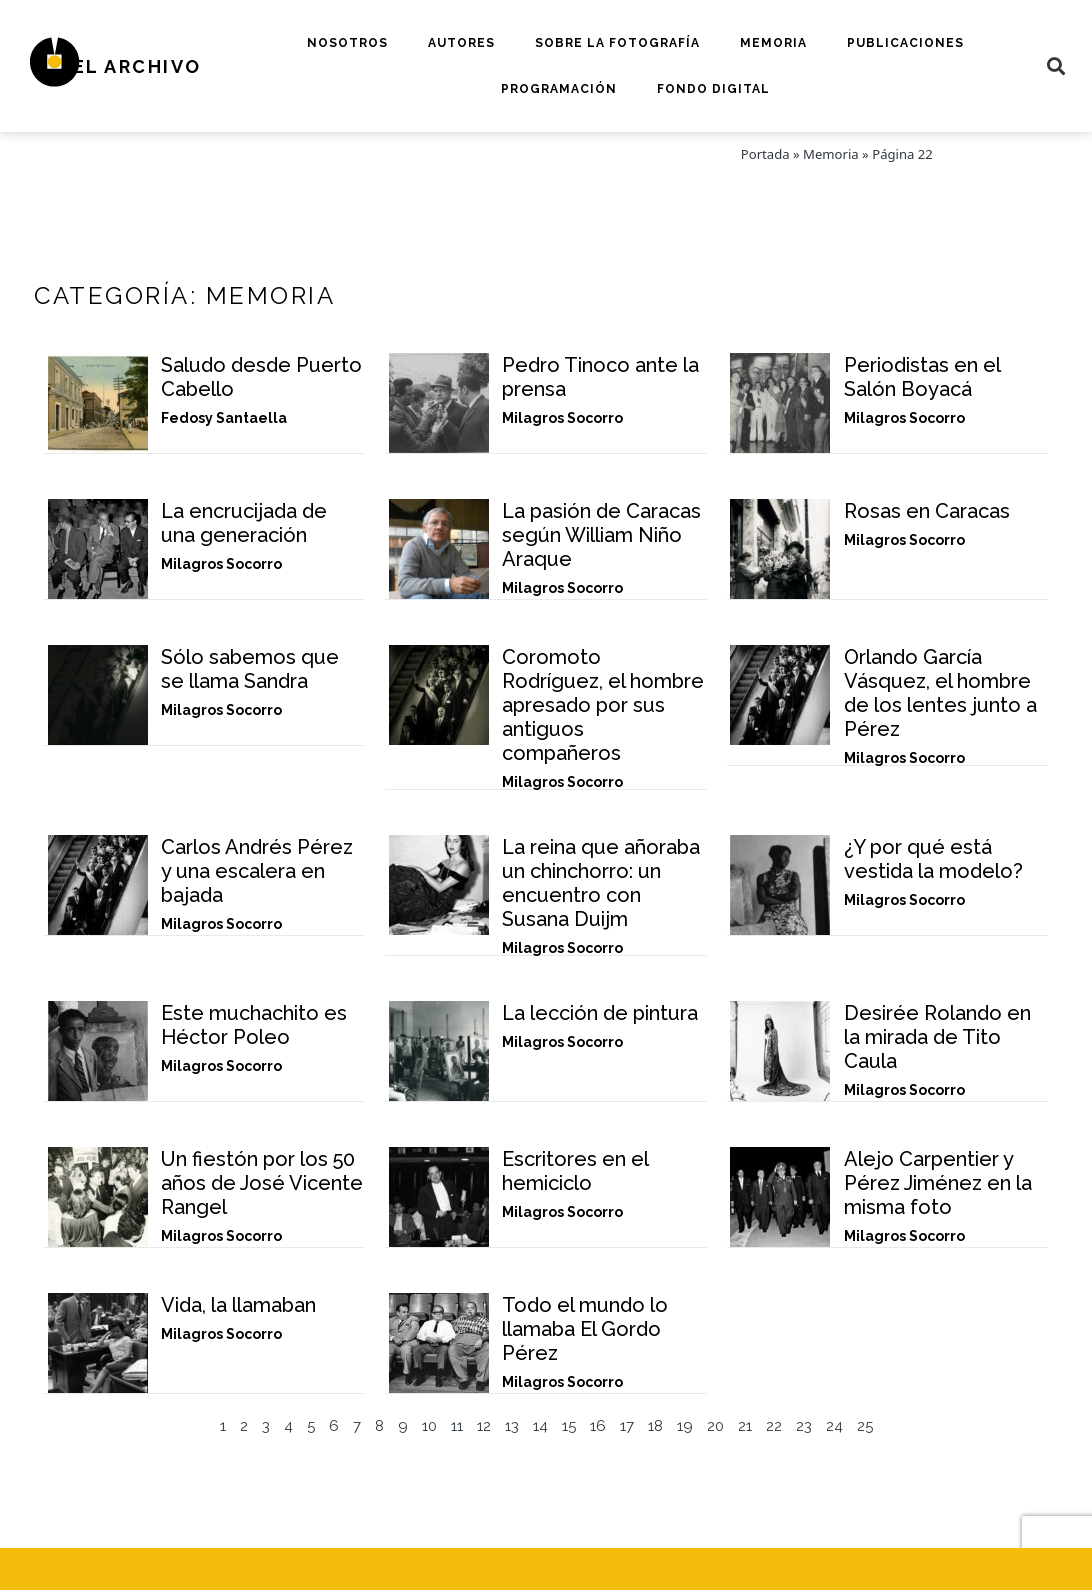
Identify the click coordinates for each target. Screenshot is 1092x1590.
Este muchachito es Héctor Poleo (254, 1025)
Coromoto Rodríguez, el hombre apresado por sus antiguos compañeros (603, 705)
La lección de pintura (600, 1013)
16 (598, 1426)
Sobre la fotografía (617, 43)
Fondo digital (713, 89)
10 (429, 1426)
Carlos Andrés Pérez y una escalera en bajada (257, 871)
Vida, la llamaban (238, 1305)
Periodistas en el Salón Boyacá (922, 377)
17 (627, 1426)
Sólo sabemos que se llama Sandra (250, 669)
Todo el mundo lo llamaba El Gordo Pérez (585, 1329)
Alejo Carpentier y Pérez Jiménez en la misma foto (938, 1183)
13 (512, 1426)
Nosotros (347, 43)
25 (865, 1426)
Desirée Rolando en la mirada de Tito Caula (937, 1037)
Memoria (773, 43)
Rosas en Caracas (927, 511)
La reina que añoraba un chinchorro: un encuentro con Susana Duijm (601, 883)
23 (804, 1426)
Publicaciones (905, 43)
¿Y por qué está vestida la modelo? (933, 859)
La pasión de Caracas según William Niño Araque (601, 535)
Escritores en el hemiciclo (575, 1171)
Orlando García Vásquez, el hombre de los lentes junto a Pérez (940, 693)
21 (745, 1426)
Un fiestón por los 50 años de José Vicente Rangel (262, 1183)
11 (457, 1426)
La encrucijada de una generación (244, 523)
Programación (559, 89)
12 (484, 1426)
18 (655, 1426)
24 (834, 1426)
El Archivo (137, 66)
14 (540, 1426)
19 (685, 1426)
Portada (765, 154)
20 (715, 1426)
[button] (1056, 66)
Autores (461, 43)
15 (569, 1426)
